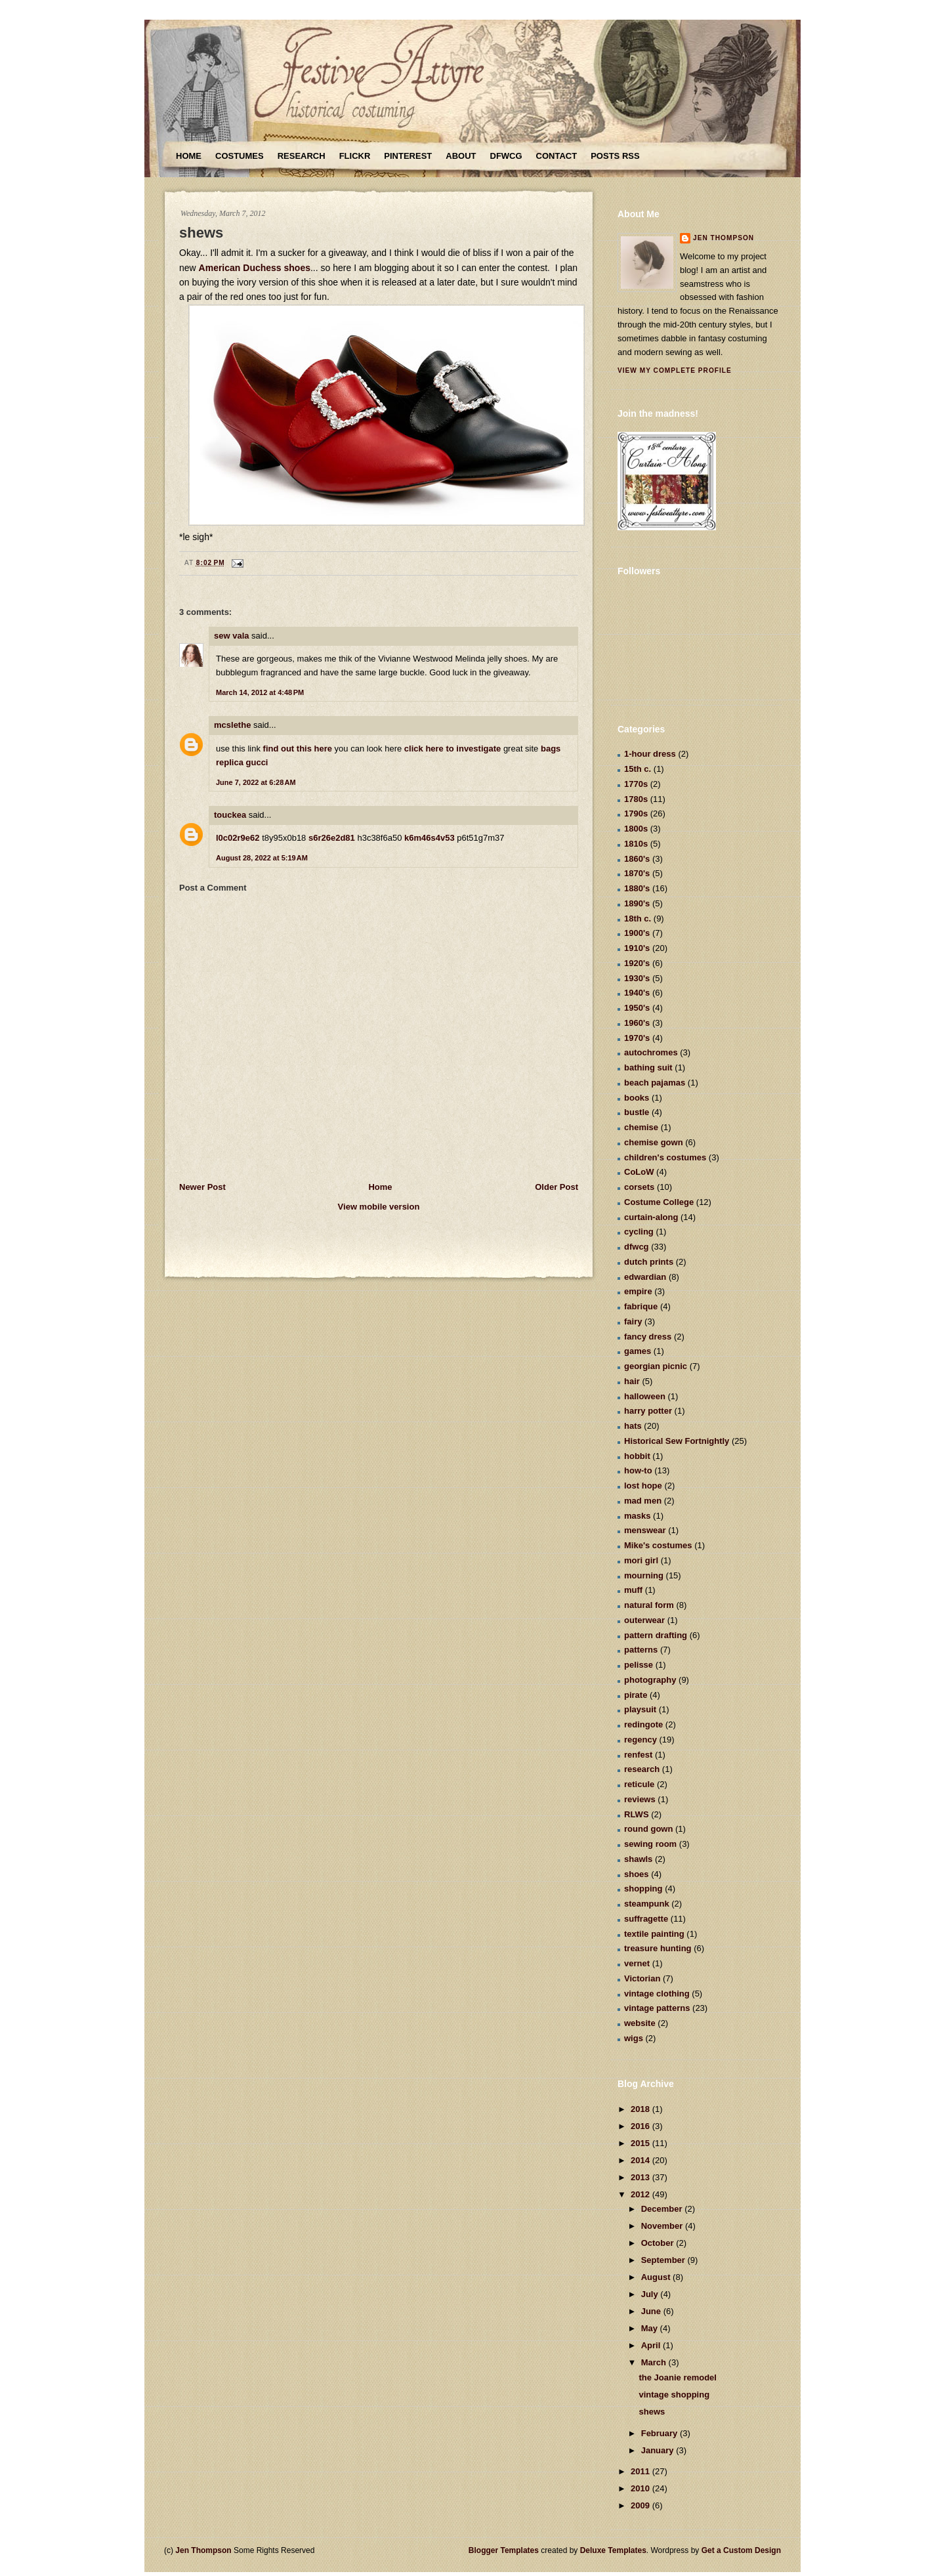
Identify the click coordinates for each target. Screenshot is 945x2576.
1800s (636, 829)
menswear (645, 1530)
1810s (636, 844)
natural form (649, 1605)
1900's (637, 933)
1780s (636, 799)
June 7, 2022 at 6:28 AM (256, 782)
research (642, 1769)
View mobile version (379, 1207)
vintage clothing (657, 1993)
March (655, 2362)
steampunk (646, 1904)
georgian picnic (655, 1366)
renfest (638, 1755)
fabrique (641, 1306)
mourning (643, 1575)
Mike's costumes (658, 1545)
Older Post (556, 1187)
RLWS (636, 1814)
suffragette (646, 1919)
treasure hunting (658, 1948)
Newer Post (202, 1187)
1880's (637, 888)
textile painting (654, 1934)
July (651, 2294)
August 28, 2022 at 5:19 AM (262, 858)
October (658, 2243)
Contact (557, 156)
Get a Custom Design (741, 2550)
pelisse (638, 1665)
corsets (639, 1187)
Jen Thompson (723, 238)
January (658, 2450)
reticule (639, 1784)
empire (638, 1291)
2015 (641, 2143)
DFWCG (506, 156)
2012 (641, 2194)
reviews (640, 1799)
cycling (639, 1231)
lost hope (643, 1485)
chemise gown (653, 1142)
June (652, 2311)
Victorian (642, 1978)
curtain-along (651, 1217)
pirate (635, 1695)
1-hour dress (650, 754)
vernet (637, 1963)
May (650, 2328)
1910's (637, 948)
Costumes (239, 156)
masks (637, 1516)
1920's (637, 963)
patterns (641, 1650)
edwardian (645, 1277)
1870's (637, 873)
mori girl (641, 1560)
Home (188, 156)
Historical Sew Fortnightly (676, 1441)
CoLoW (639, 1172)
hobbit (637, 1456)
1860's (637, 859)
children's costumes (665, 1157)
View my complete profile (675, 370)
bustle (636, 1112)
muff (633, 1590)
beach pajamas (654, 1082)
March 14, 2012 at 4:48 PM (260, 692)
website (640, 2023)
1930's (637, 978)
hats (633, 1426)
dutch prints (648, 1262)
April (652, 2345)
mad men (643, 1501)
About (461, 156)
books (636, 1098)
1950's (637, 1008)
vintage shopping (674, 2394)
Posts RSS (615, 156)
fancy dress (647, 1336)
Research (302, 156)
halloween (644, 1396)
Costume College (659, 1202)
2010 (641, 2488)
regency (640, 1739)
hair (632, 1381)
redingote (643, 1724)
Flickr (355, 156)
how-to (638, 1470)
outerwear (644, 1620)
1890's (637, 903)
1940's (637, 993)
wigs (633, 2038)
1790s (636, 813)
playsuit (640, 1709)
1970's (637, 1038)
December (662, 2209)
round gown (648, 1829)
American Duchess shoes (254, 268)
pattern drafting (655, 1635)
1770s (636, 784)
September (664, 2260)
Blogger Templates (504, 2550)
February (660, 2433)
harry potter (648, 1411)
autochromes (651, 1052)
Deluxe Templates (613, 2550)
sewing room (650, 1844)
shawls (638, 1859)
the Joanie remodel (677, 2377)
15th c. (637, 769)
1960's (637, 1023)
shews (201, 232)
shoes (636, 1874)
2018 (641, 2109)
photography (650, 1680)
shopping (643, 1888)
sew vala (231, 636)
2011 (641, 2471)
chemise (641, 1127)
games (637, 1351)
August (657, 2277)
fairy (633, 1321)
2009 (641, 2505)
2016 (641, 2126)
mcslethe (232, 725)
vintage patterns (657, 2008)
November (663, 2226)
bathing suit (648, 1067)
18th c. (637, 918)
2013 (641, 2177)
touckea (230, 815)
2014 (641, 2160)
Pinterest (408, 156)
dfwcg (636, 1247)
